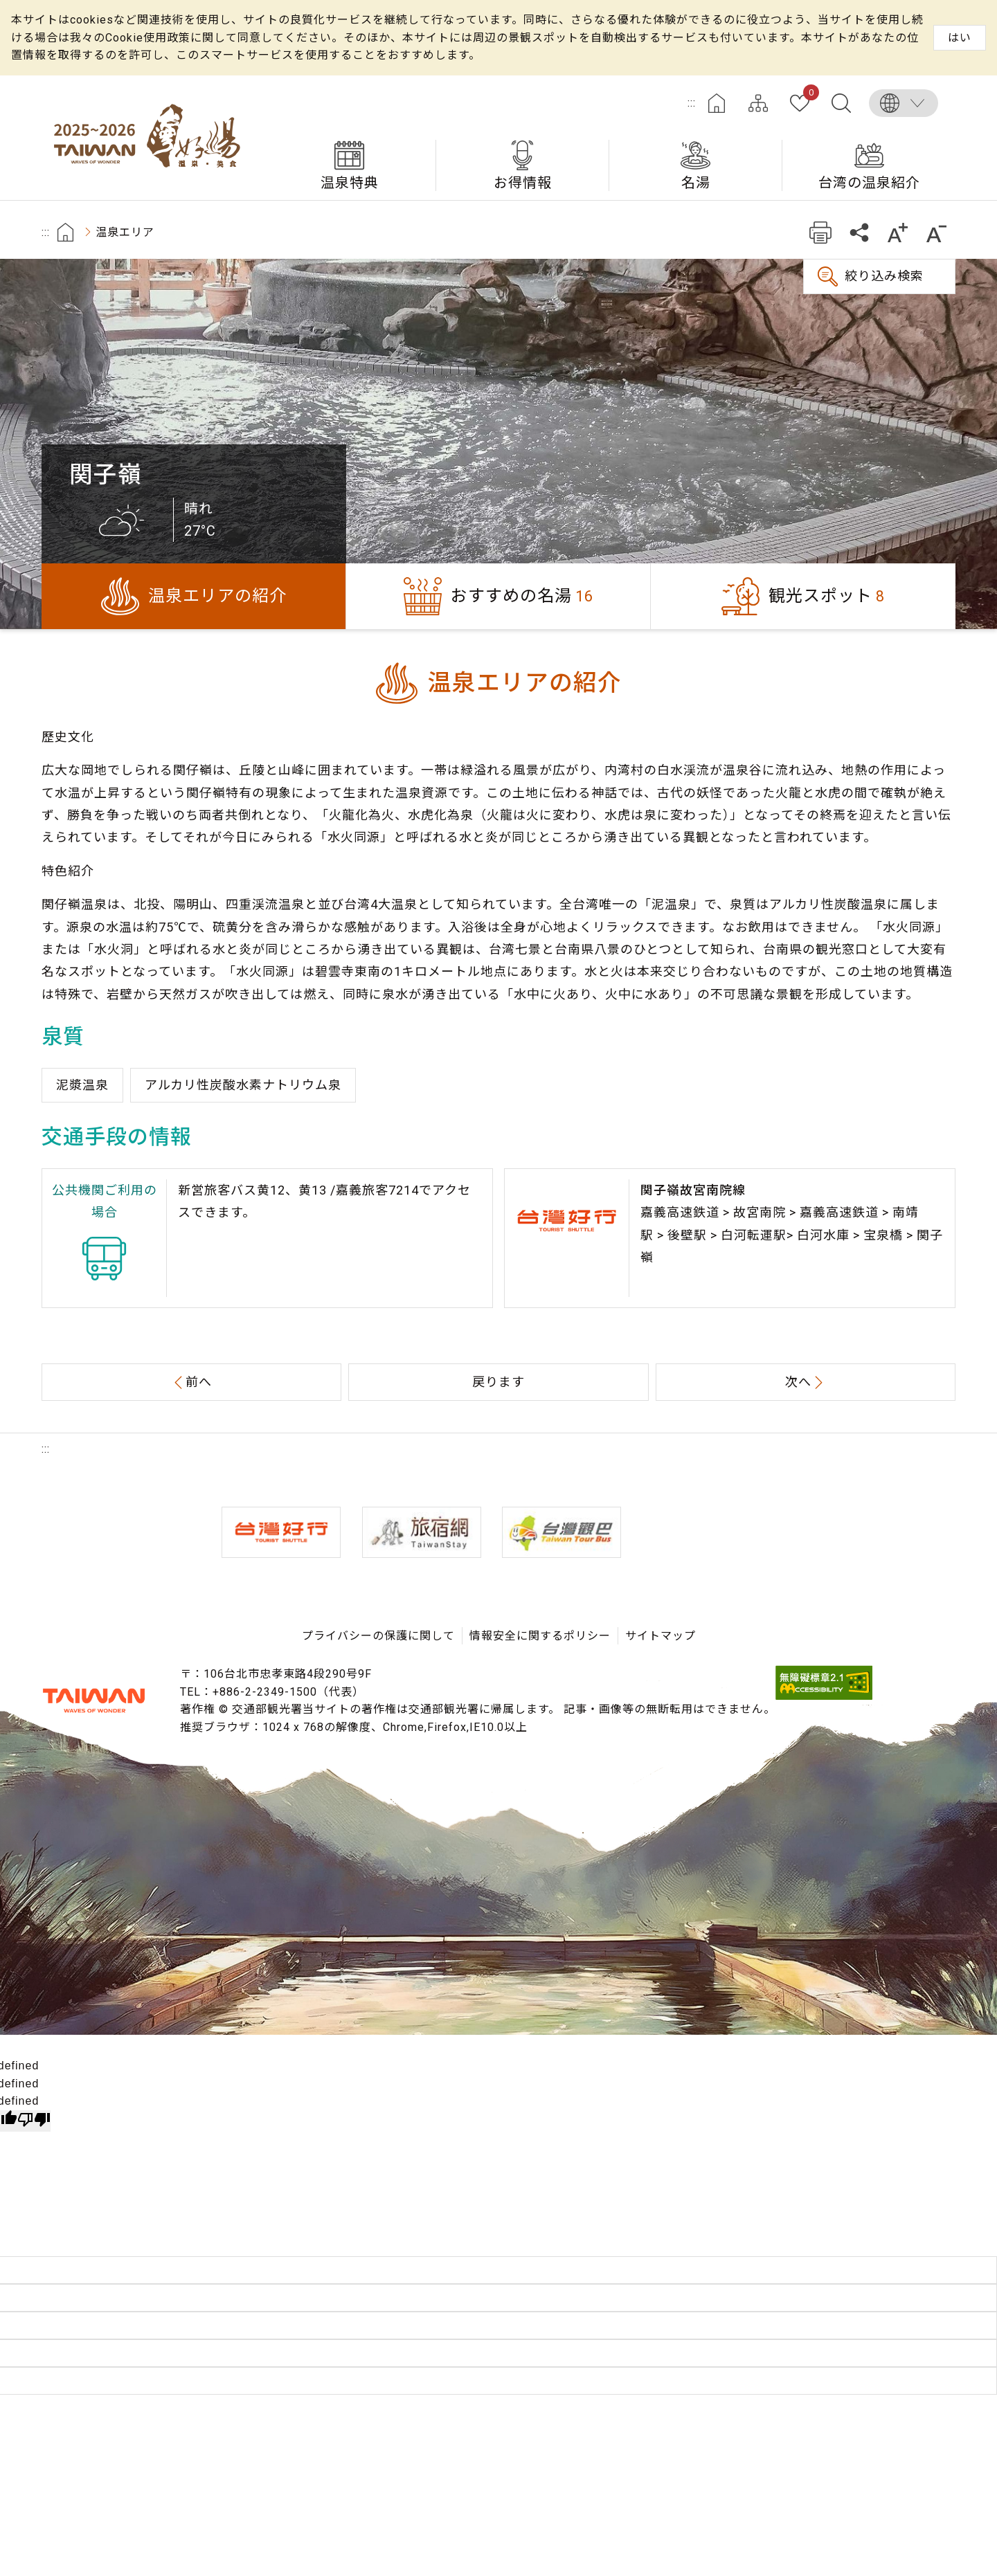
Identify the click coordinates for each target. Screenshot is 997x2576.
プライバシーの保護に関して (378, 1635)
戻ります (498, 1382)
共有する (858, 232)
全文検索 (841, 103)
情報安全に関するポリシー (540, 1635)
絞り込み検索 (884, 276)
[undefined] (34, 2121)
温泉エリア (125, 232)
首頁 (65, 232)
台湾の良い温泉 (152, 137)
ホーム (716, 103)
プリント (820, 232)
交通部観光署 (93, 1700)
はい (959, 37)
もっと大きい (897, 232)
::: (692, 102)
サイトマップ (758, 103)
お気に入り (808, 94)
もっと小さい (936, 232)
